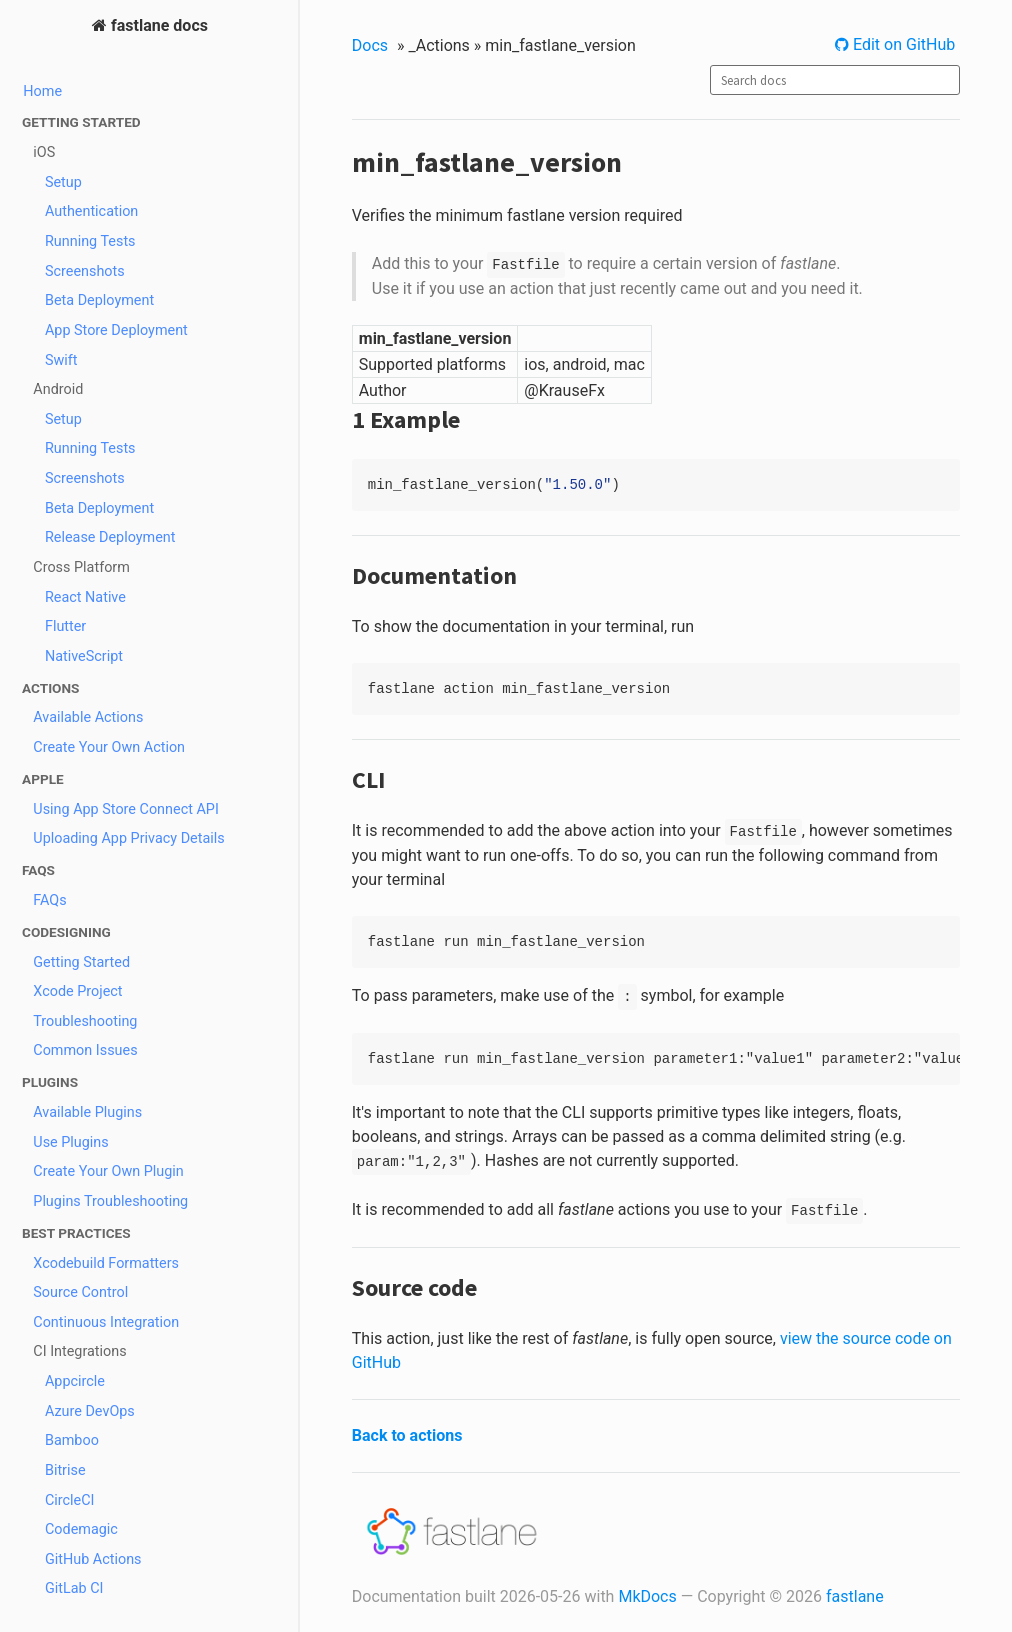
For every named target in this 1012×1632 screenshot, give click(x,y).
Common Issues (85, 1050)
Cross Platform (81, 567)
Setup (63, 182)
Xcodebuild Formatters (106, 1263)
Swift (61, 360)
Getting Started (81, 962)
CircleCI (70, 1500)
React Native (85, 597)
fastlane (855, 1596)
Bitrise (65, 1470)
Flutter (65, 626)
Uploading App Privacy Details (128, 838)
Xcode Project (77, 991)
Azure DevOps (90, 1411)
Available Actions (88, 717)
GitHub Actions (93, 1559)
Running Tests (90, 241)
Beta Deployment (99, 300)
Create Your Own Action (109, 747)
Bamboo (72, 1440)
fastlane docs (157, 25)
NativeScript (84, 656)
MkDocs (647, 1596)
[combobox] (835, 80)
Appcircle (75, 1381)
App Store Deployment (116, 330)
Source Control (80, 1292)
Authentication (91, 211)
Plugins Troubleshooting (110, 1201)
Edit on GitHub (902, 44)
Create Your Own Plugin (108, 1171)
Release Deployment (110, 537)
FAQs (49, 900)
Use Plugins (70, 1142)
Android (58, 389)
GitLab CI (74, 1588)
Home (42, 91)
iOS (44, 152)
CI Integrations (79, 1351)
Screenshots (85, 271)
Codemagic (81, 1529)
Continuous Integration (106, 1322)
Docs (370, 45)
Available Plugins (87, 1112)
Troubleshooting (85, 1021)
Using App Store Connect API (126, 809)
